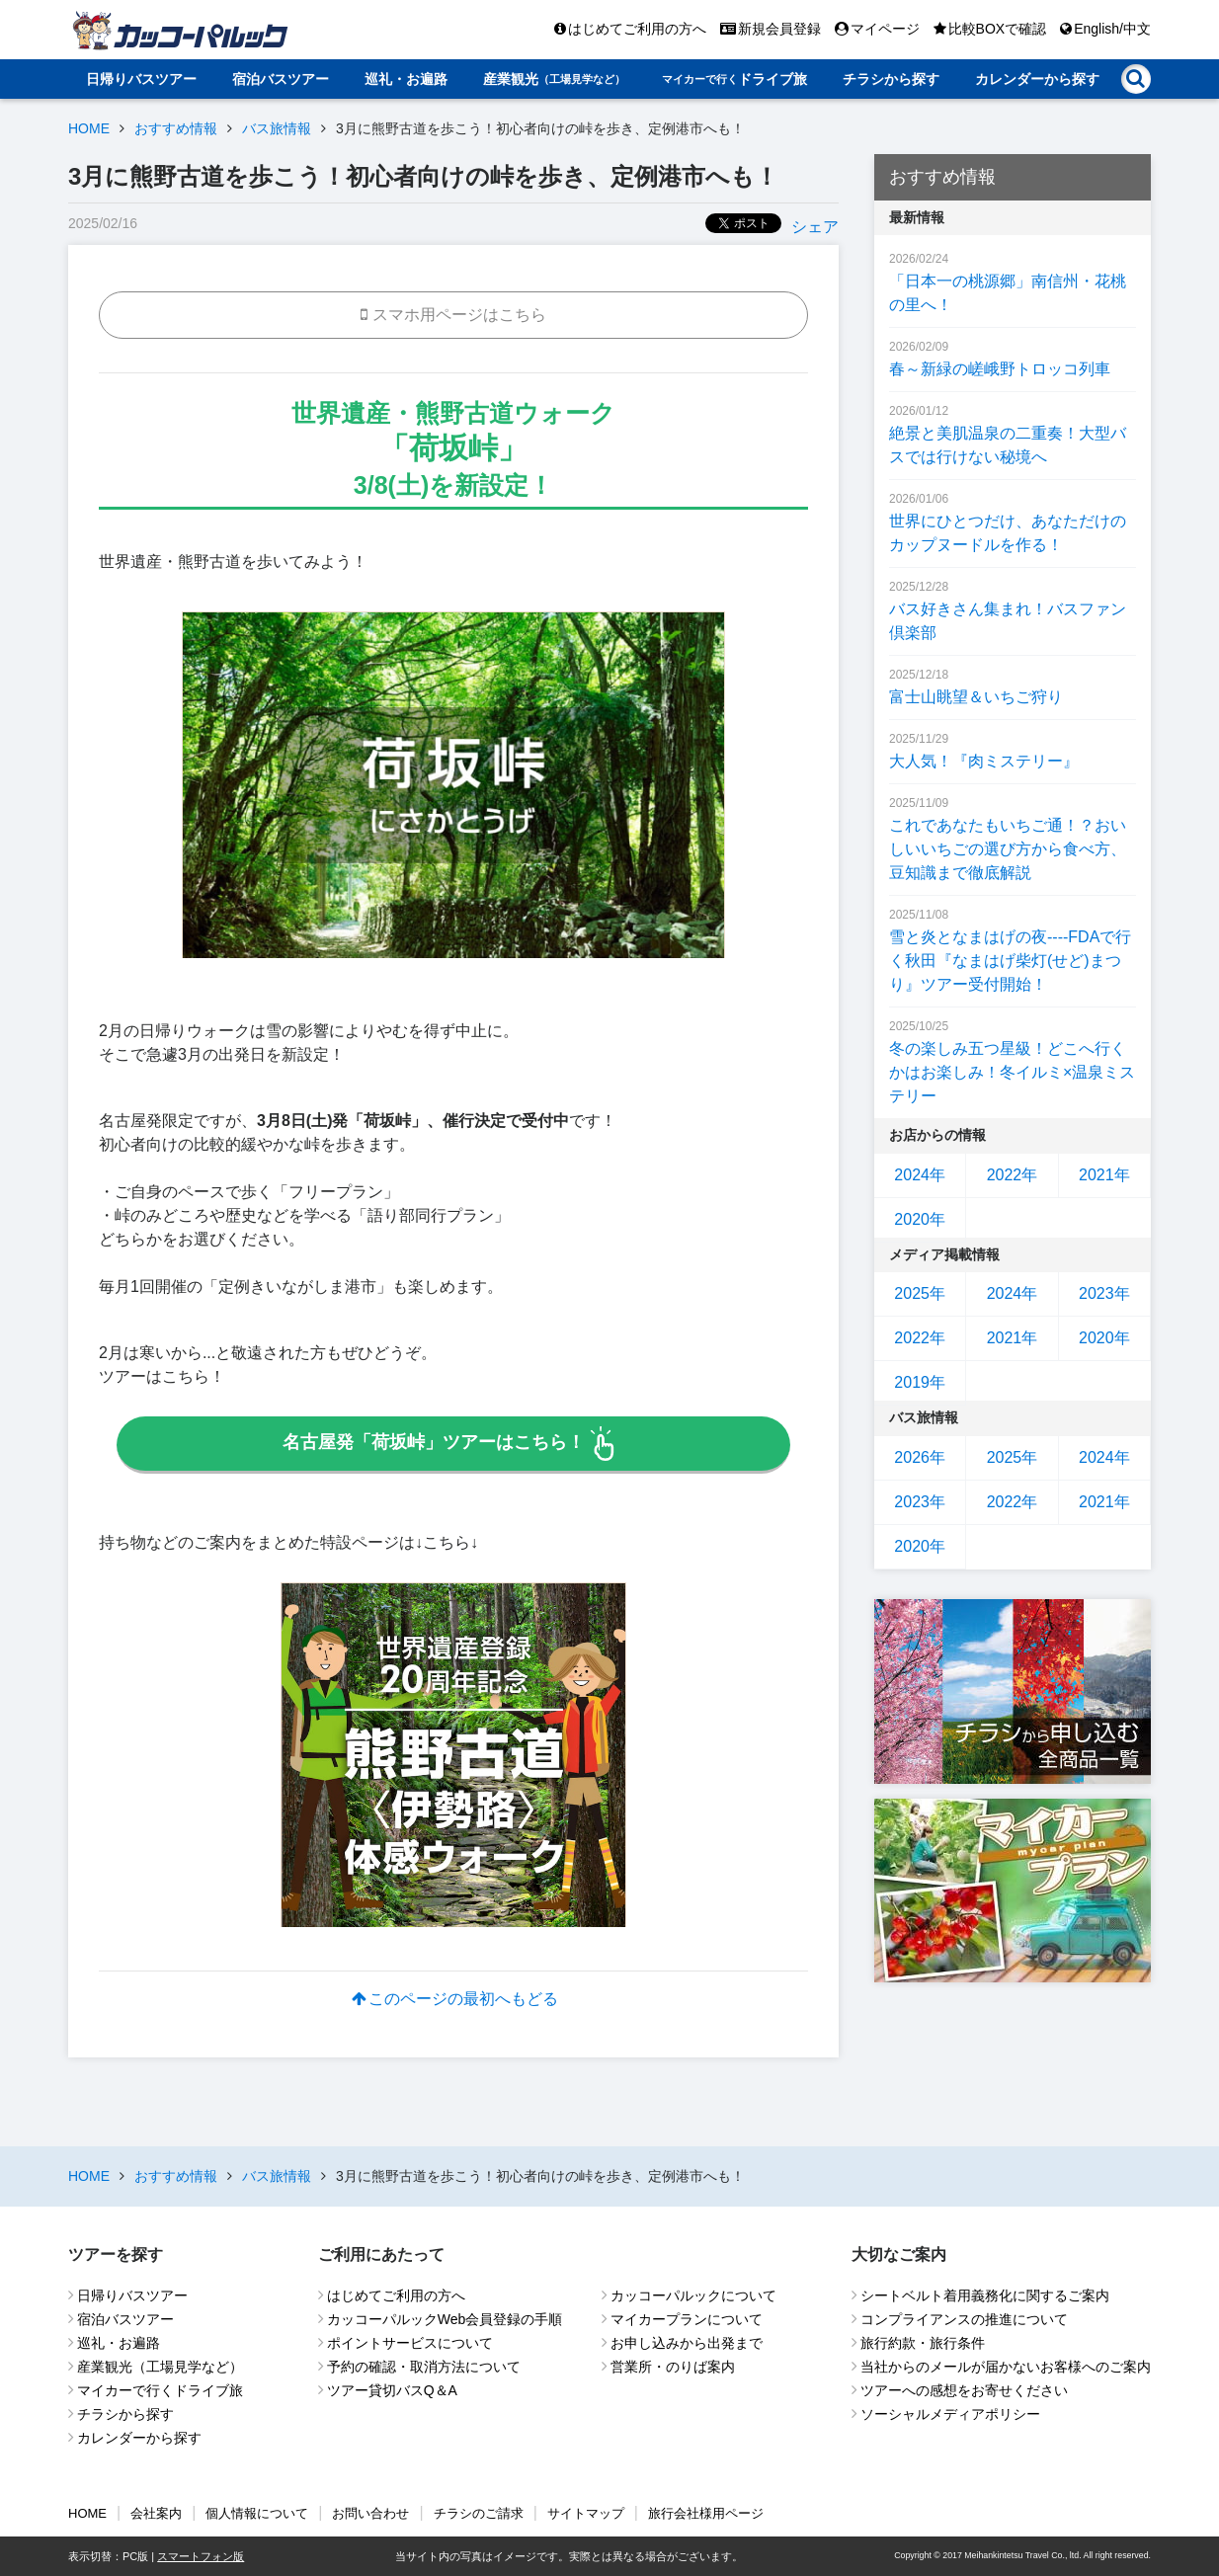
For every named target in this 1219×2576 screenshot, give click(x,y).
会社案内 (156, 2513)
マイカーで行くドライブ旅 (160, 2390)
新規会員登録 (770, 29)
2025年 (919, 1293)
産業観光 (554, 79)
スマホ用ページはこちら (453, 314)
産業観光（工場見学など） (160, 2367)
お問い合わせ (370, 2513)
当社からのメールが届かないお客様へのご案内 (1005, 2367)
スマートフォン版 (200, 2556)
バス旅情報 (276, 128)
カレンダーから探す (1037, 79)
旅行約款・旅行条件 (922, 2343)
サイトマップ (585, 2513)
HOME (89, 128)
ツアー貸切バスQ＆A (392, 2390)
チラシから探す (891, 79)
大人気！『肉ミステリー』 (984, 761)
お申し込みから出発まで (686, 2343)
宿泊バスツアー (280, 79)
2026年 (919, 1457)
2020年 (919, 1219)
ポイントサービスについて (410, 2343)
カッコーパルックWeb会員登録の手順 (445, 2319)
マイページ (877, 29)
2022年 (1012, 1175)
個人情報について (256, 2513)
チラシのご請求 (479, 2513)
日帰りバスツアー (141, 79)
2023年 (1104, 1293)
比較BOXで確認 (990, 29)
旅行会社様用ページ (706, 2513)
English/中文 (1105, 29)
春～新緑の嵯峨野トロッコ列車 (999, 369)
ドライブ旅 (734, 79)
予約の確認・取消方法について (424, 2367)
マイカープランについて (686, 2319)
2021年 (1104, 1175)
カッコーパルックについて (693, 2295)
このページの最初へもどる (454, 1998)
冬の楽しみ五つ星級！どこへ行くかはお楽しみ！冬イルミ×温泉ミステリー (1012, 1072)
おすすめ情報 (175, 128)
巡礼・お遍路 (406, 79)
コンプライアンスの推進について (964, 2319)
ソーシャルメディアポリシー (950, 2414)
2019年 (919, 1382)
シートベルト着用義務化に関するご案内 (984, 2295)
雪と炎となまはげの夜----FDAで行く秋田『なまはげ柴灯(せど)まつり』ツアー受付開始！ (1010, 960)
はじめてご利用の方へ (630, 29)
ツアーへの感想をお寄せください (964, 2390)
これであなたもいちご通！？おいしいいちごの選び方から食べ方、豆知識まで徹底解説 (1007, 849)
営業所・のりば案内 (672, 2367)
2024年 (919, 1175)
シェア (815, 226)
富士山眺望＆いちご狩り (976, 696)
